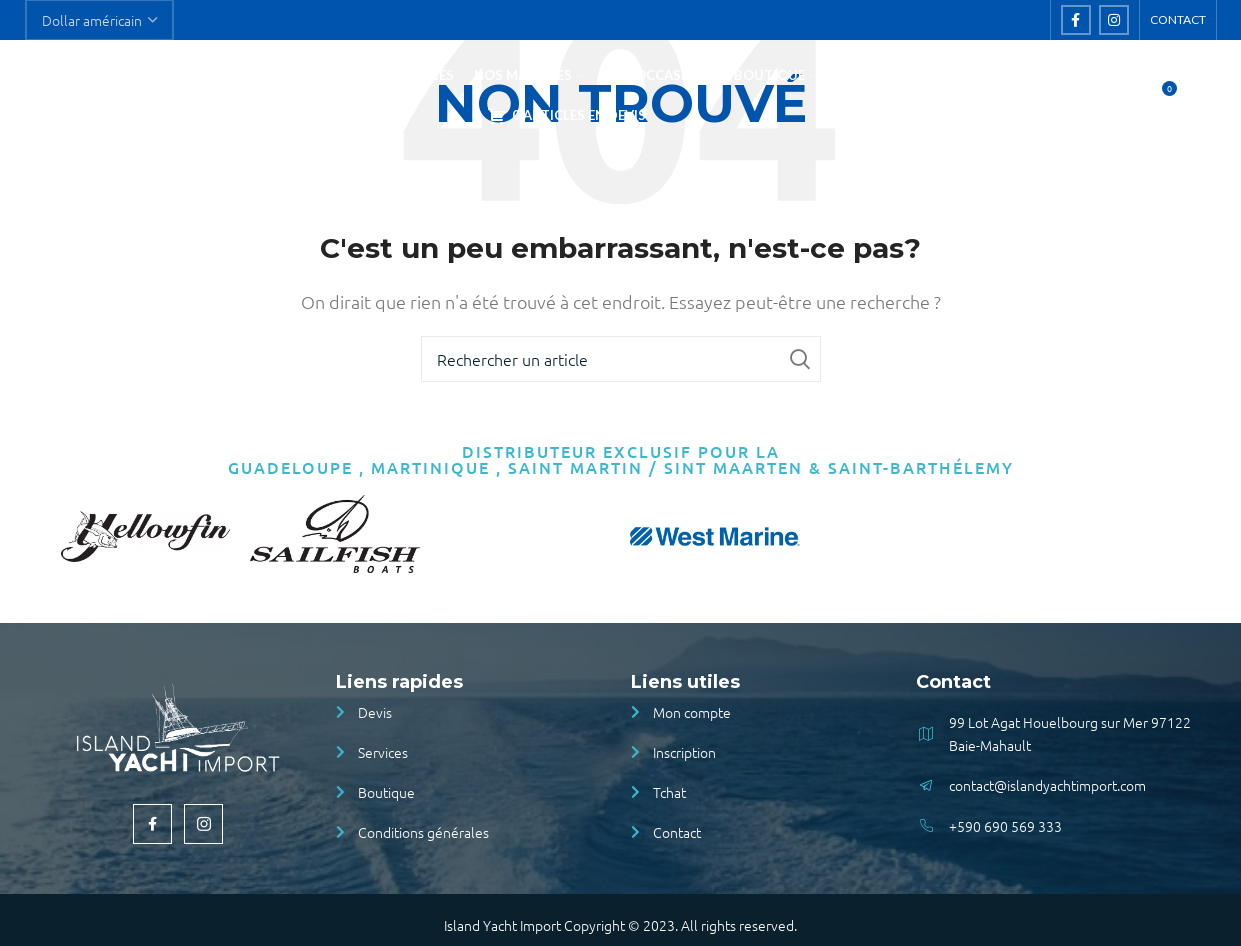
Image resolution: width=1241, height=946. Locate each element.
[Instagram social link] (1114, 21)
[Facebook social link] (1076, 21)
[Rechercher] (1118, 102)
